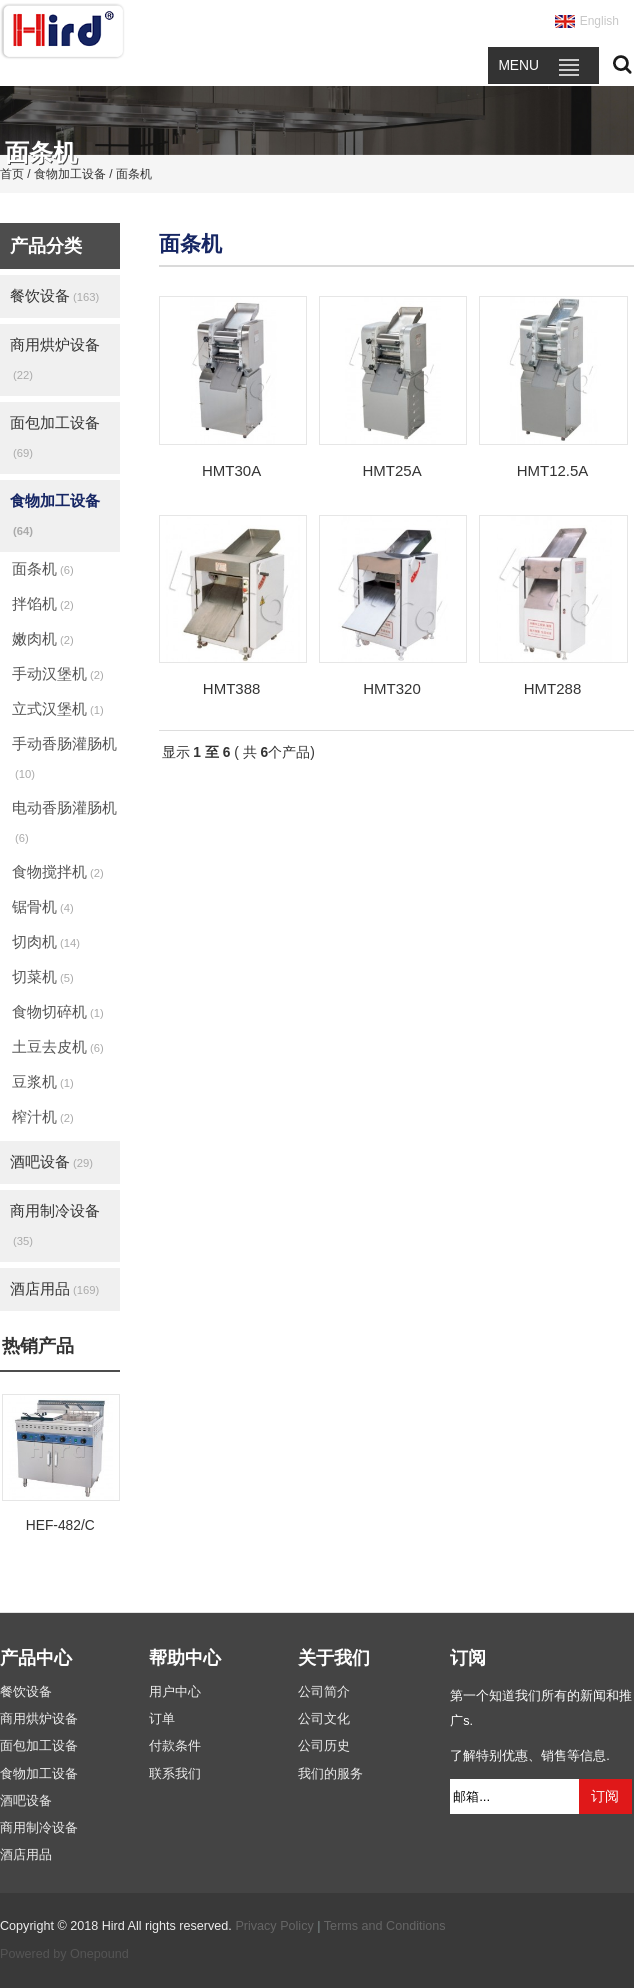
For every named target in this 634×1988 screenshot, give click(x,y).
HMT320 (392, 688)
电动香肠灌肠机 (64, 821)
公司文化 (324, 1719)
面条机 (43, 568)
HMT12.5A (553, 470)
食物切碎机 (58, 1011)
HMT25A (391, 470)
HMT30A (231, 470)
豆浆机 (43, 1081)
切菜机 (43, 976)
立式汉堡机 (58, 708)
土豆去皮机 (58, 1046)
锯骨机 (43, 906)
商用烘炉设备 (55, 358)
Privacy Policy (274, 1926)
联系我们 (175, 1774)
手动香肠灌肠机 (64, 757)
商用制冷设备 (55, 1224)
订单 (162, 1719)
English (599, 21)
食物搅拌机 (58, 871)
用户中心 (175, 1692)
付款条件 (175, 1746)
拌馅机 (43, 603)
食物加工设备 (55, 514)
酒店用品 (54, 1288)
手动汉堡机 (58, 673)
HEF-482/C (60, 1525)
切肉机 (46, 941)
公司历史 (324, 1746)
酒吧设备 (51, 1161)
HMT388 (232, 688)
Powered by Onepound (64, 1954)
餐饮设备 (54, 295)
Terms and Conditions (385, 1926)
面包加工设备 (55, 436)
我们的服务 (330, 1774)
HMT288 (553, 688)
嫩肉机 (43, 638)
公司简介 (324, 1692)
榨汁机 (43, 1116)
